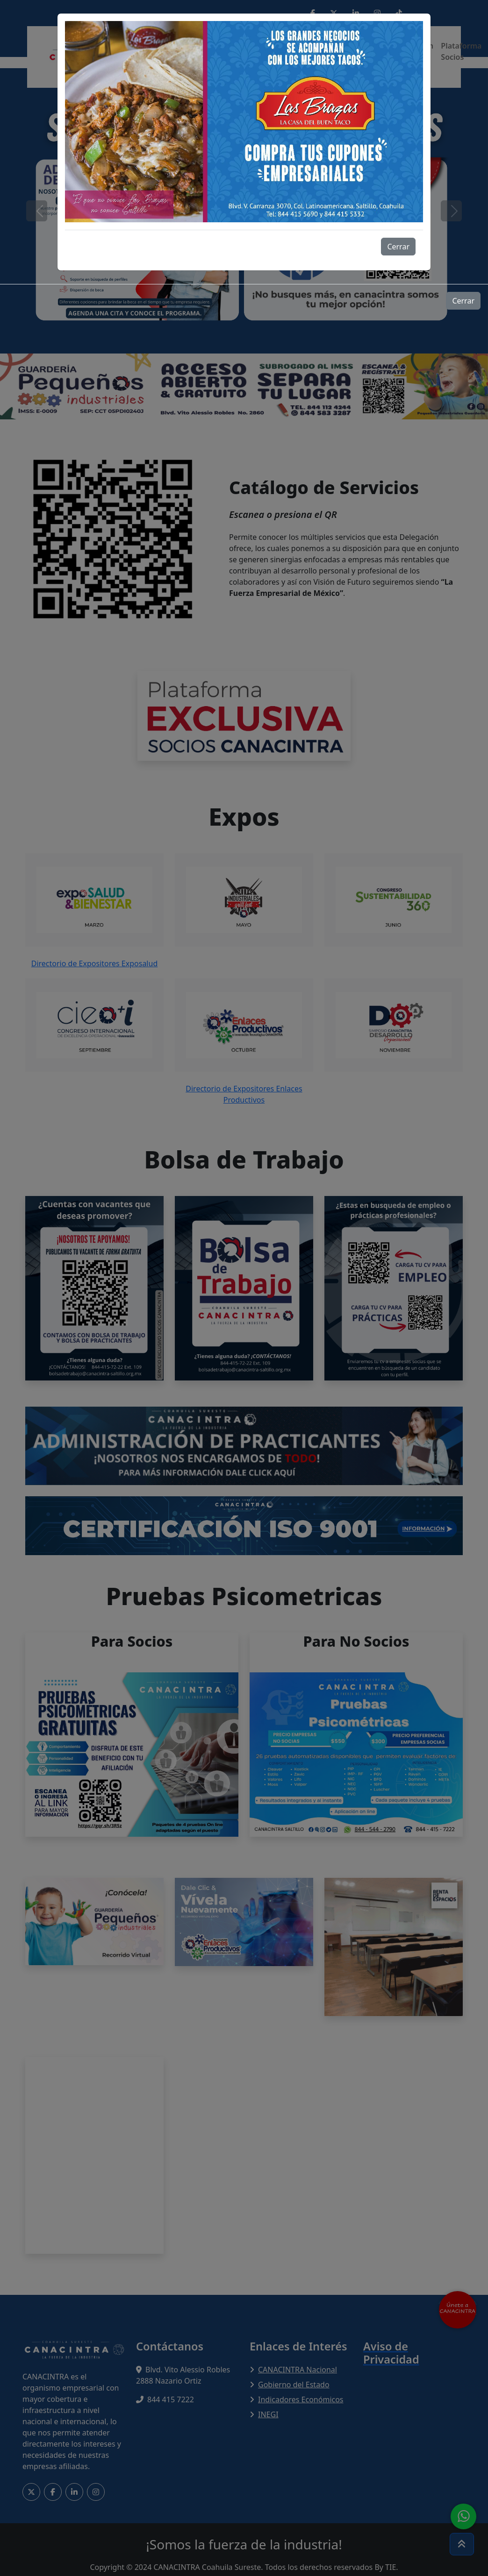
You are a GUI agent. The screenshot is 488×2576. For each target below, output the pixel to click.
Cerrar (398, 246)
